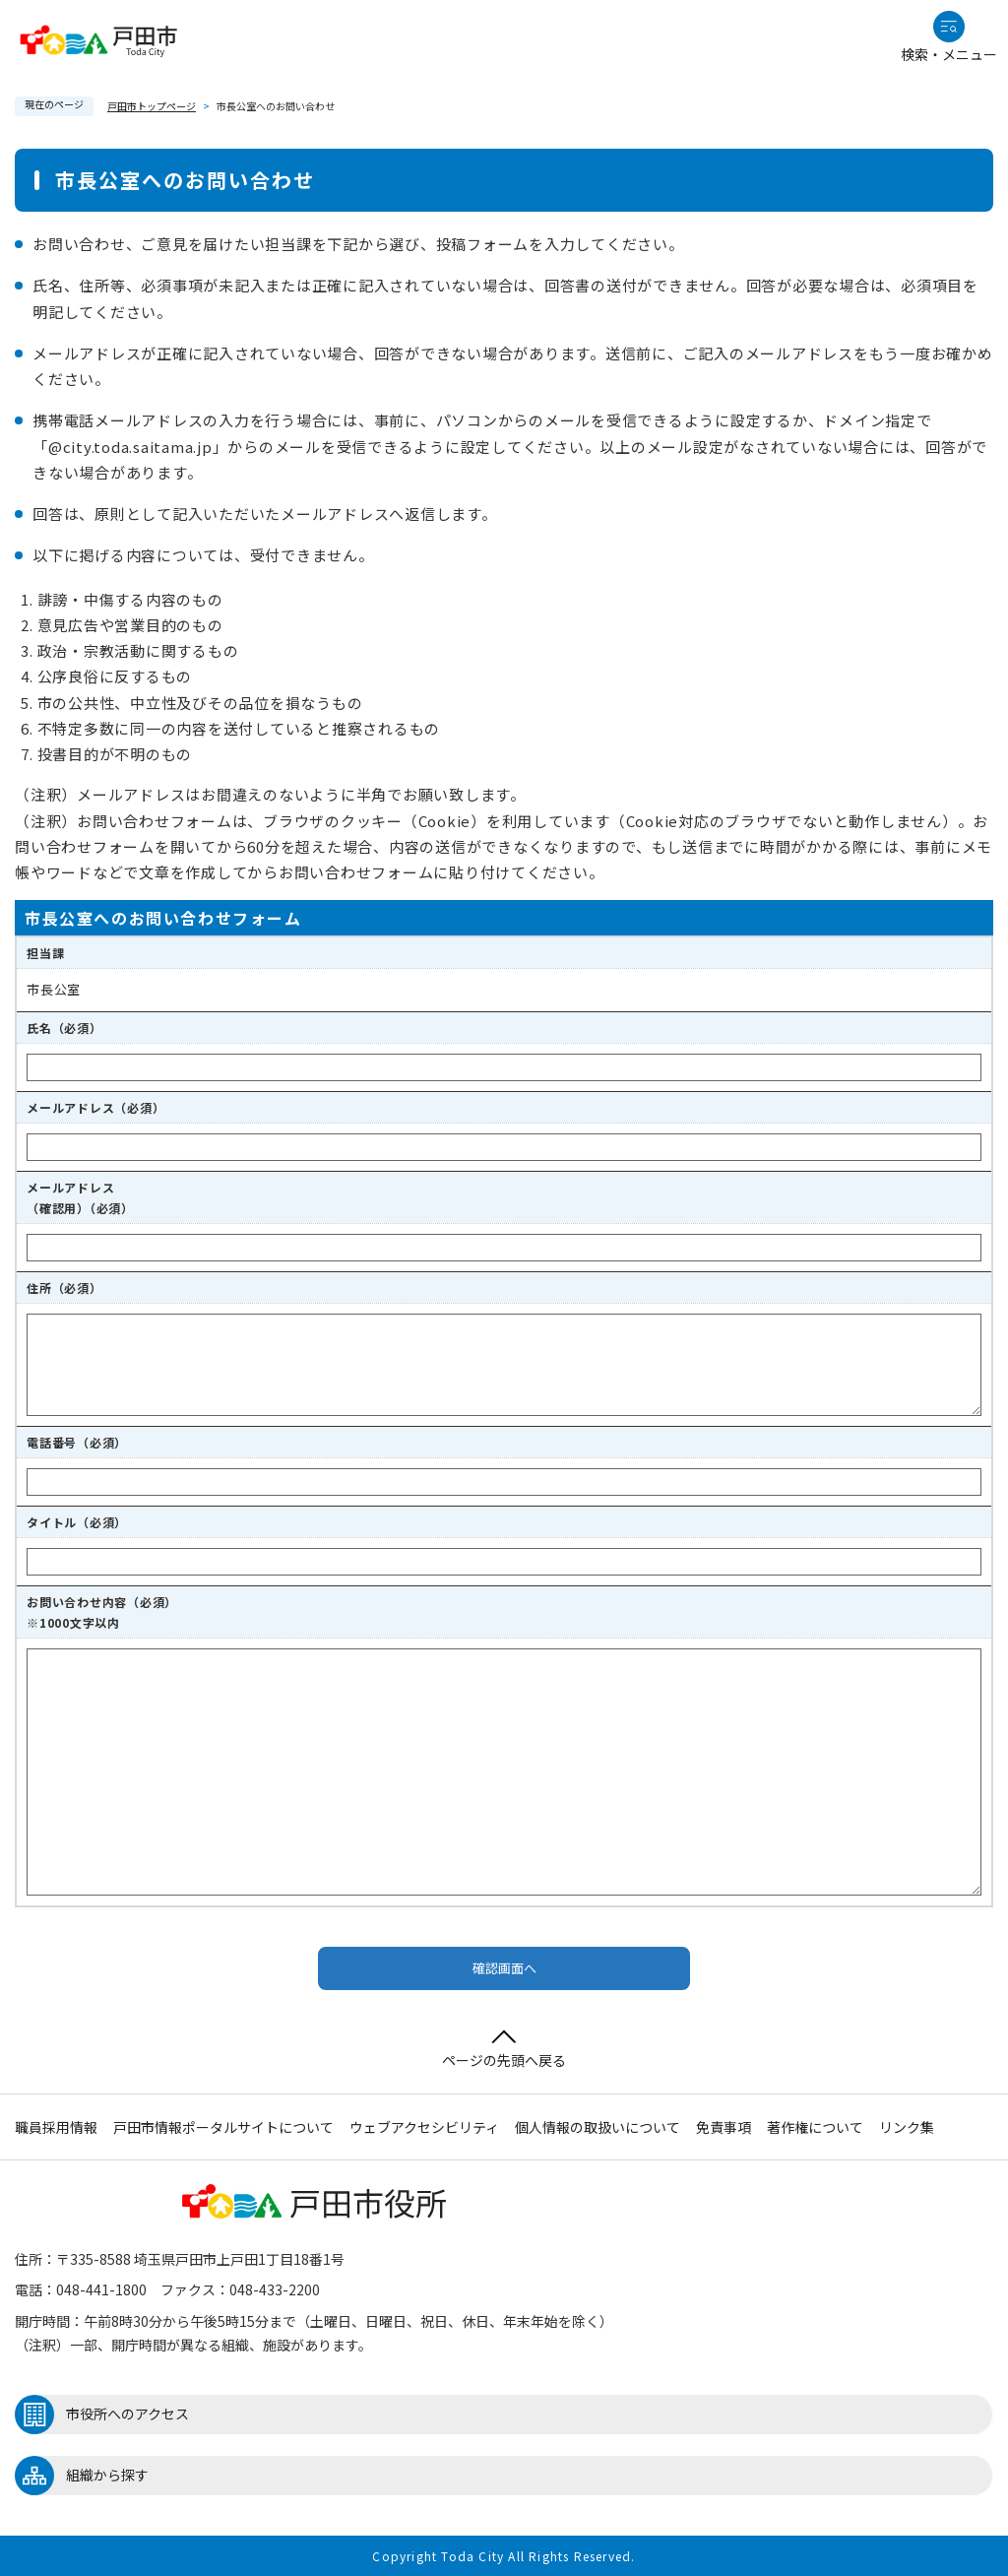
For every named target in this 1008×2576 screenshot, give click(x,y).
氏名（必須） (64, 1027)
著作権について (815, 2127)
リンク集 (906, 2127)
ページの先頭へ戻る (504, 2049)
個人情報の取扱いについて (597, 2127)
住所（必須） (64, 1287)
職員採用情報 (56, 2127)
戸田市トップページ (151, 105)
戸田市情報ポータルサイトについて (223, 2127)
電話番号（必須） (77, 1442)
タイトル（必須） (77, 1521)
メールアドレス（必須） (95, 1107)
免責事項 (723, 2127)
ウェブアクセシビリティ (424, 2127)
